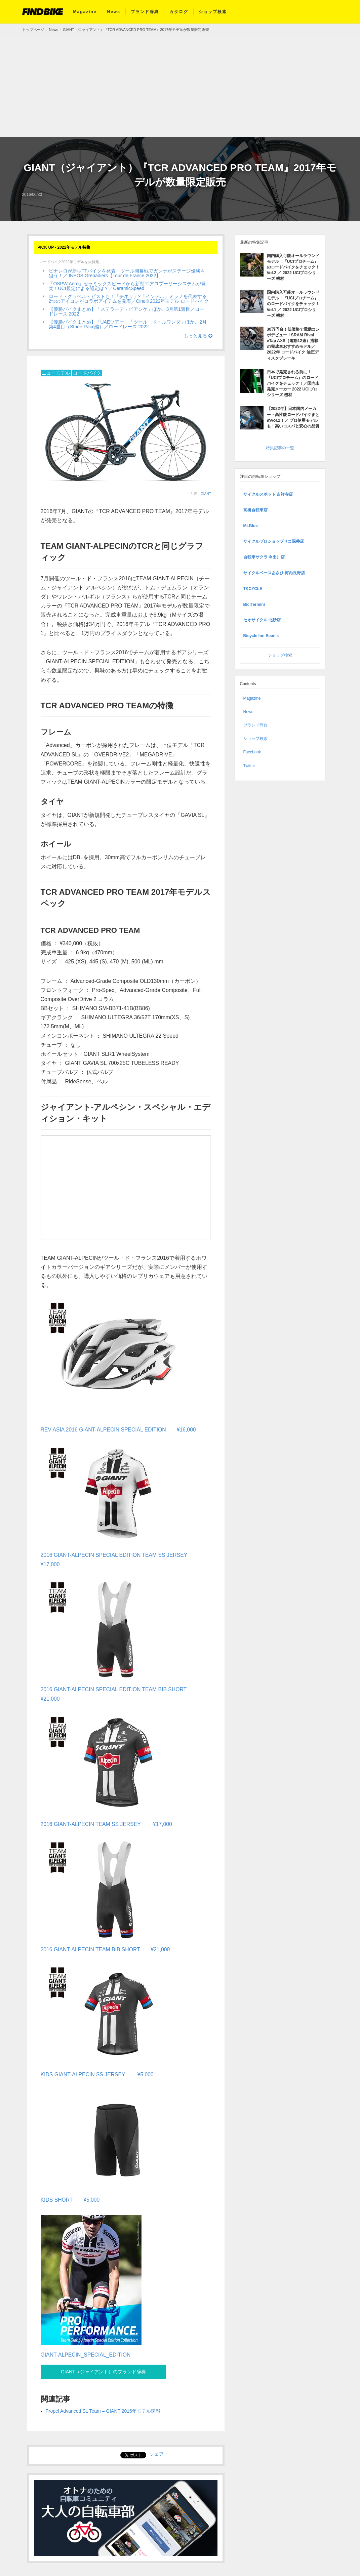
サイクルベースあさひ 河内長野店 (274, 570)
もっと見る (198, 335)
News (113, 11)
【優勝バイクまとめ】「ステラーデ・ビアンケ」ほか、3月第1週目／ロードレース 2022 (127, 311)
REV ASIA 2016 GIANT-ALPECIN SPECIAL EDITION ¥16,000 (119, 1429)
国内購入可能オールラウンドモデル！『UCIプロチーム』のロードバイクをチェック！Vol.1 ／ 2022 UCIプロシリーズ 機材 (293, 303)
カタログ (178, 11)
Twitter (249, 762)
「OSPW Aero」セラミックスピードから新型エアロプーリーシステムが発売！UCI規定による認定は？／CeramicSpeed (127, 286)
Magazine (85, 11)
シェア (157, 2452)
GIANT (206, 494)
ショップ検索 (213, 11)
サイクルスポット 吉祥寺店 (268, 491)
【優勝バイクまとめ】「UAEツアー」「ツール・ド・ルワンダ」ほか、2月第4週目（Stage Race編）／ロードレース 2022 (128, 324)
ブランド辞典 (145, 11)
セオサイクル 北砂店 (262, 617)
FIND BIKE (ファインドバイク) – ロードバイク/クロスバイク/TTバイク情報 (42, 11)
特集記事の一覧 (280, 445)
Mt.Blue (250, 523)
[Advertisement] (180, 86)
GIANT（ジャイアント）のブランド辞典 (100, 2369)
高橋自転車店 (255, 507)
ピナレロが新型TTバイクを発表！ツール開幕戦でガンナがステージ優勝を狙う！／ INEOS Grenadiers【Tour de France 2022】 (127, 273)
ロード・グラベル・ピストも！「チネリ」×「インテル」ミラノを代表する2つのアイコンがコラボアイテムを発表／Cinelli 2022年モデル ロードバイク (129, 299)
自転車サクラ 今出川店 (264, 554)
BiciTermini (254, 601)
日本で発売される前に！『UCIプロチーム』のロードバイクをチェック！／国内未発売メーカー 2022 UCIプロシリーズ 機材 (293, 381)
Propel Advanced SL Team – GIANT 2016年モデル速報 (103, 2409)
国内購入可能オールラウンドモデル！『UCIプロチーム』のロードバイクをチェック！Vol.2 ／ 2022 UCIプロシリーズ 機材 (293, 267)
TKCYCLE (253, 585)
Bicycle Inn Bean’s (261, 633)
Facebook (252, 749)
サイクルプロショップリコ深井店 (273, 538)
